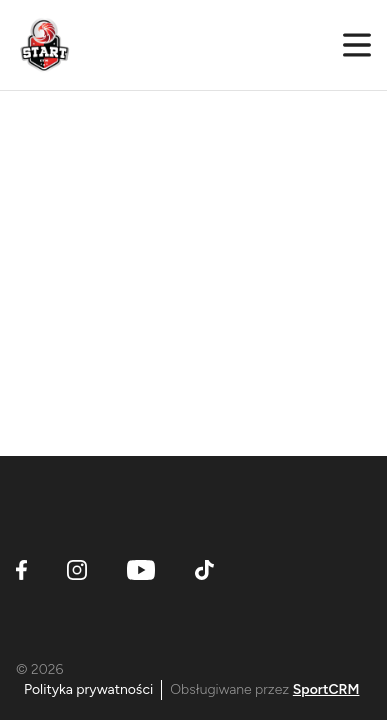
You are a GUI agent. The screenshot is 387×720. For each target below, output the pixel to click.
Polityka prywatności (88, 689)
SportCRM (326, 689)
